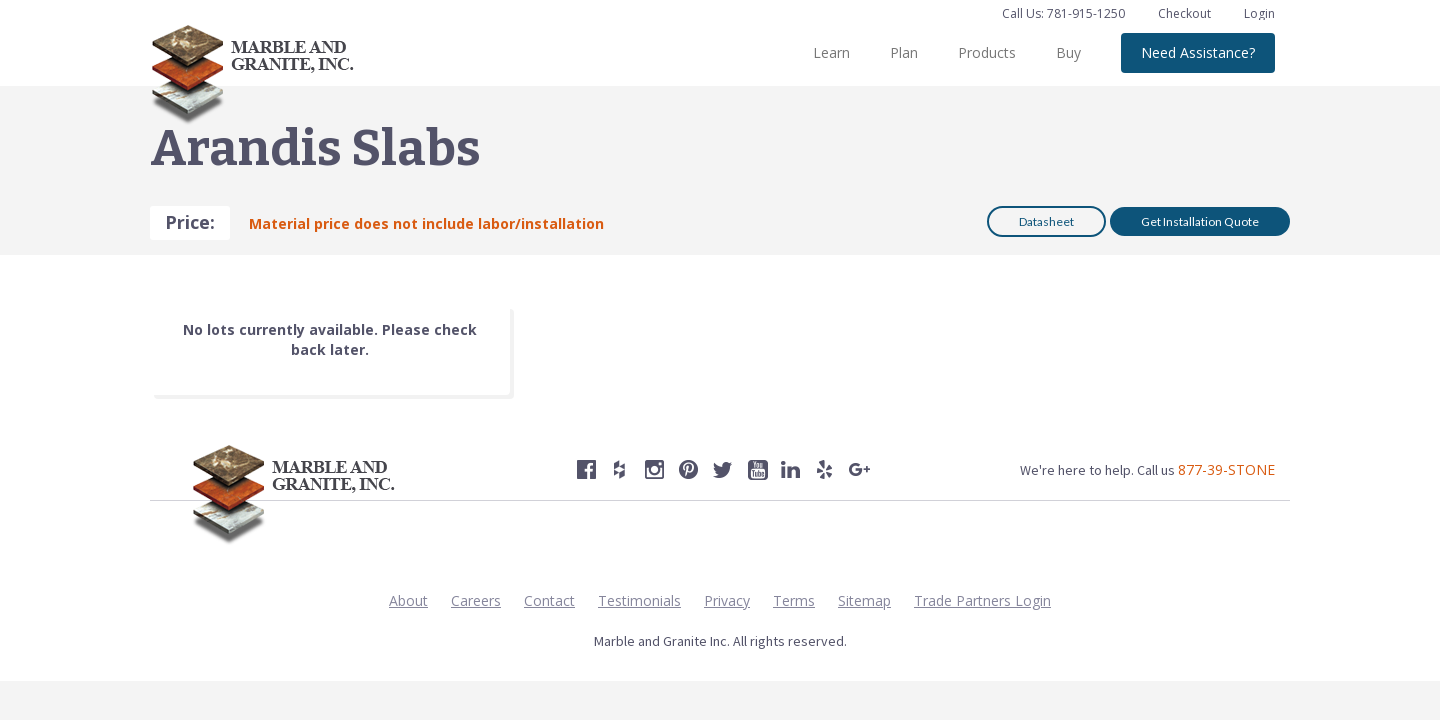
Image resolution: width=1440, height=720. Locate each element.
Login (1259, 13)
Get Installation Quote (1200, 221)
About (408, 600)
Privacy (727, 600)
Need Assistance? (1198, 52)
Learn (831, 52)
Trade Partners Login (982, 600)
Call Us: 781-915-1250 (1063, 13)
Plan (904, 52)
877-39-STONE (1226, 469)
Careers (476, 600)
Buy (1068, 52)
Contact (549, 600)
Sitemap (864, 600)
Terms (794, 600)
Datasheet (1046, 221)
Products (987, 52)
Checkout (1186, 13)
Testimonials (639, 600)
